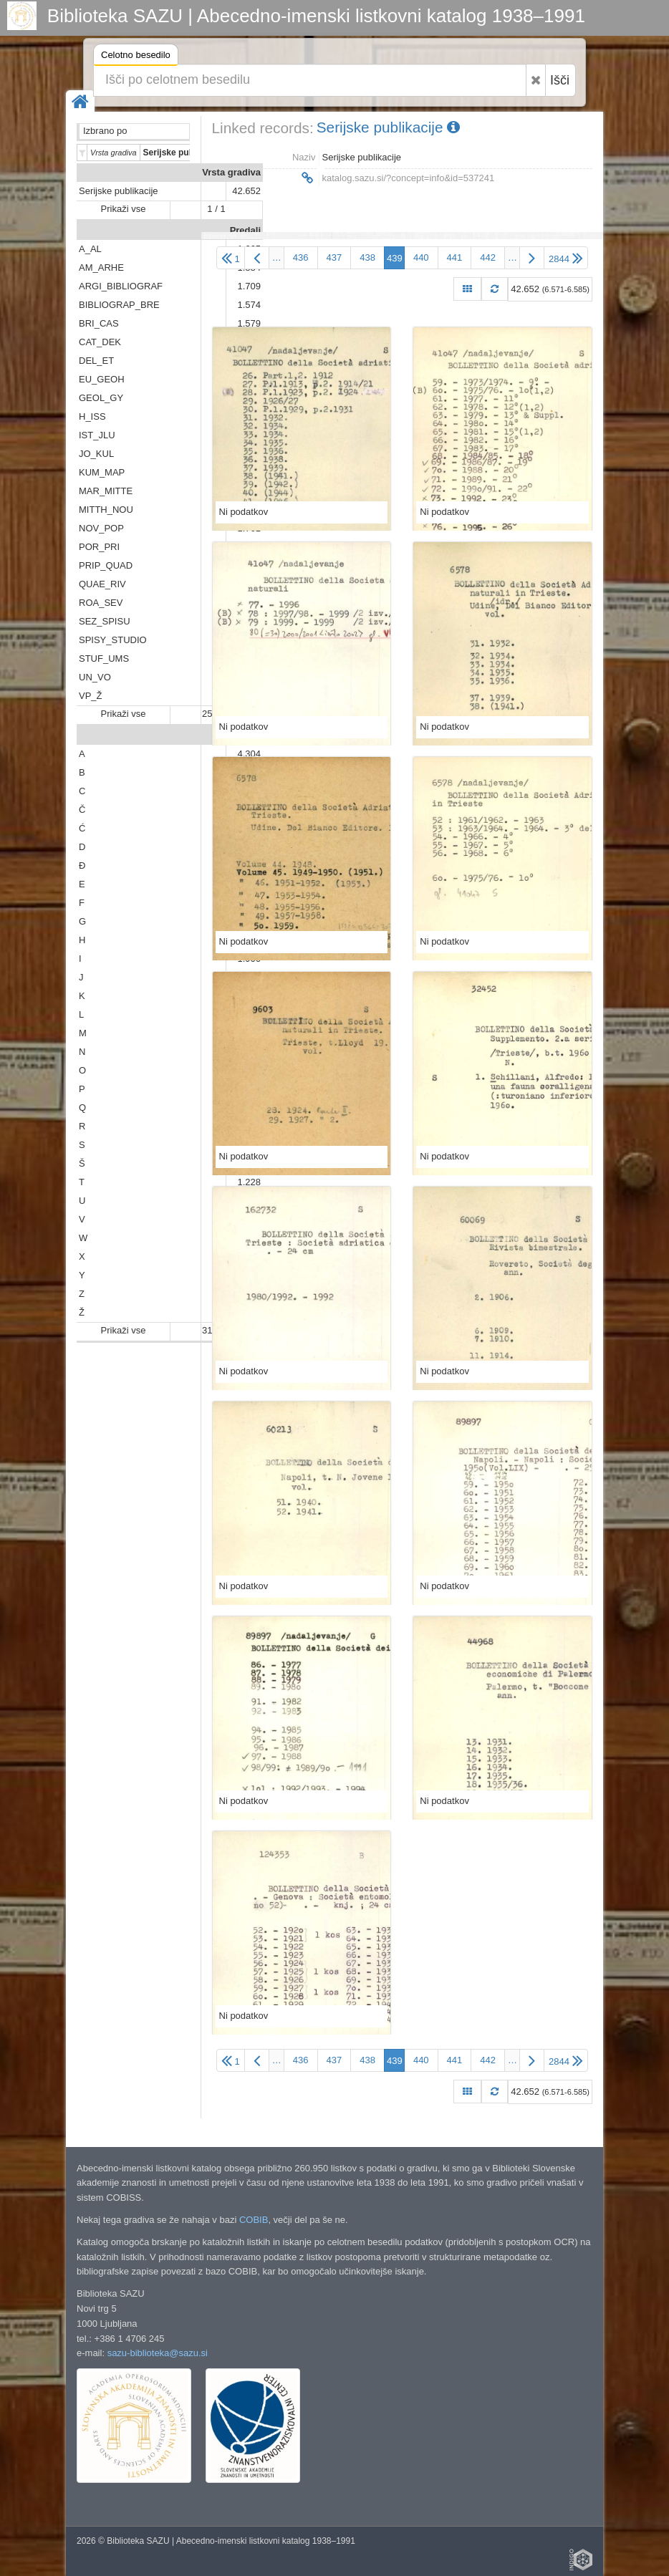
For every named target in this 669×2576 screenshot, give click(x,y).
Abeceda (241, 735)
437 (334, 257)
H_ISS (92, 416)
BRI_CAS (99, 323)
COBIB (253, 2219)
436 (301, 257)
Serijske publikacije (118, 190)
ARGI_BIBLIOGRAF (121, 286)
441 (455, 257)
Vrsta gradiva (231, 172)
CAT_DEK (100, 342)
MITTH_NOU (106, 509)
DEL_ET (96, 360)
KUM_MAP (102, 472)
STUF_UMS (104, 658)
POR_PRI (99, 546)
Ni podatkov (244, 511)
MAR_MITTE (106, 491)
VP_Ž (90, 695)
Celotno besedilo (136, 56)
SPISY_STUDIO (113, 640)
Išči (559, 80)
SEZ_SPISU (104, 621)
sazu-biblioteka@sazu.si (157, 2353)
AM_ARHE (101, 267)
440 (421, 257)
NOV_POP (101, 528)
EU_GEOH (102, 379)
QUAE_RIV (102, 584)
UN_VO (95, 677)
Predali (245, 230)
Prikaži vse (123, 208)
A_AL (90, 248)
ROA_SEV (100, 602)
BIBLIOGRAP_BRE (119, 304)
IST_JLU (97, 435)
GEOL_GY (101, 397)
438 (367, 257)
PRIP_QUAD (106, 565)
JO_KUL (96, 453)
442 (488, 257)
